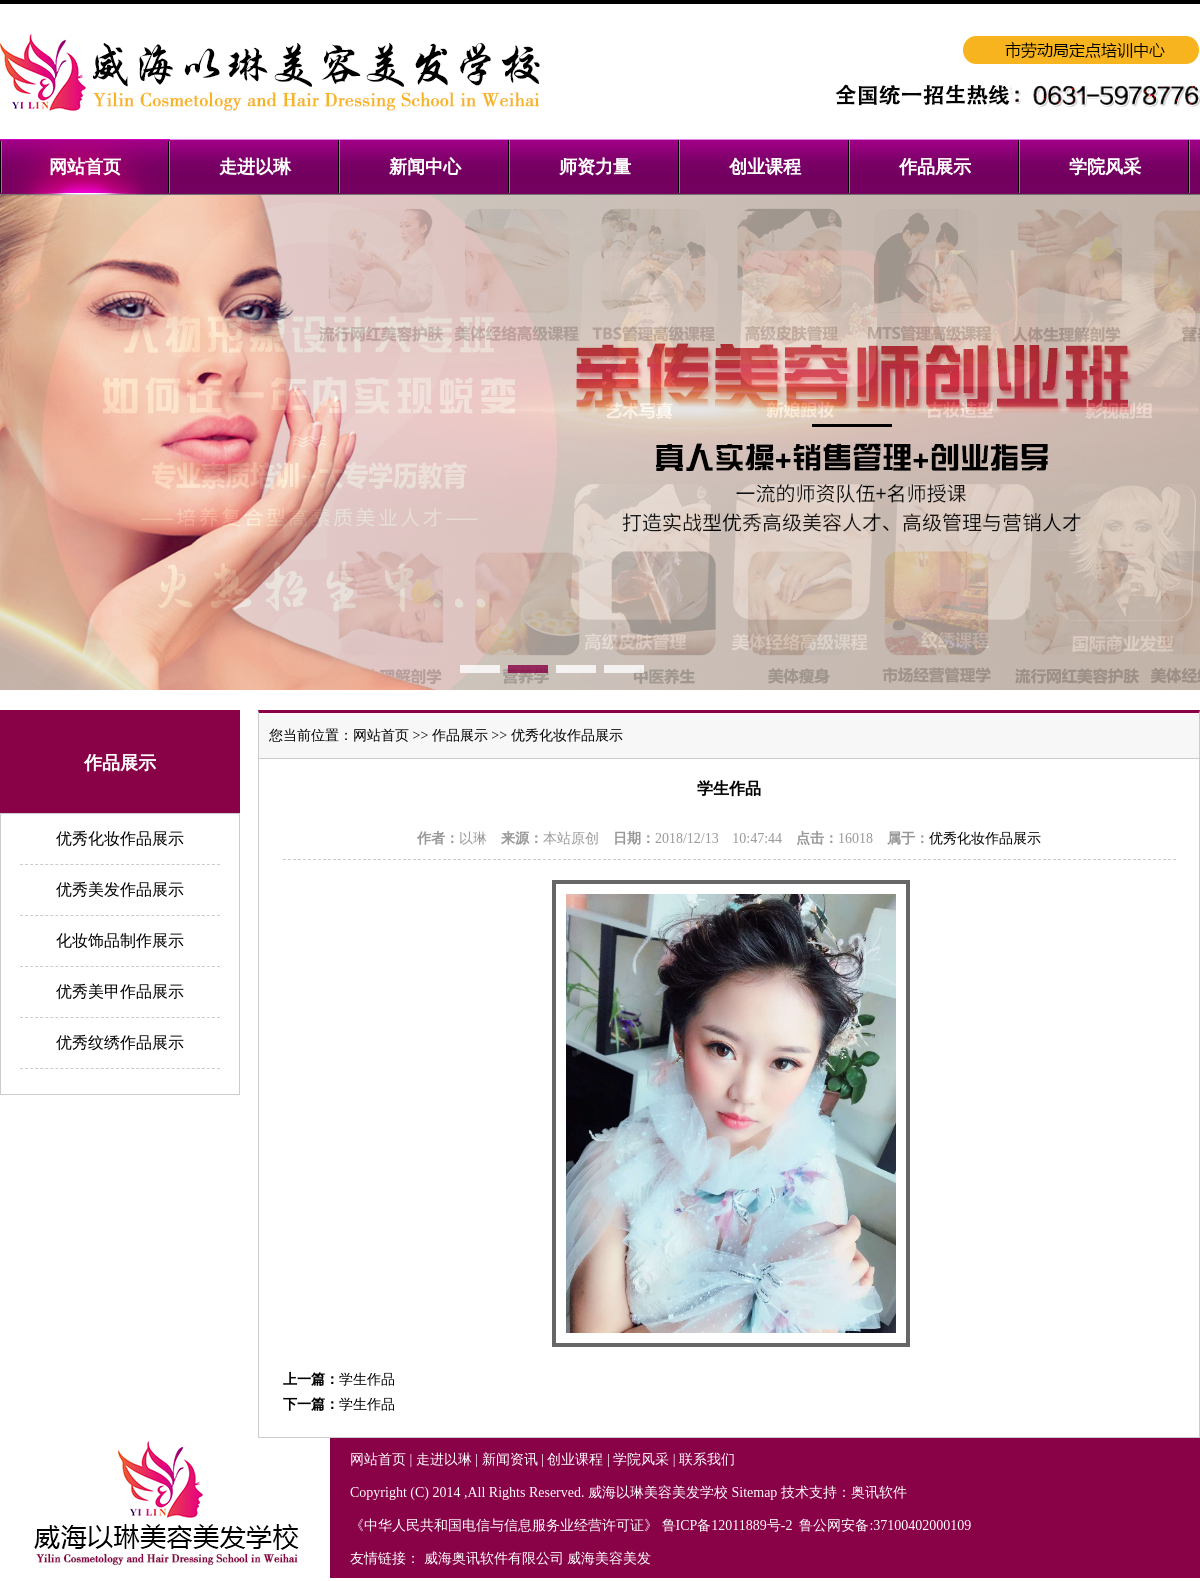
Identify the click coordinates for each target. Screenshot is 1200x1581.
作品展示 (460, 735)
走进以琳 (444, 1459)
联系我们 (707, 1459)
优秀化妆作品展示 (120, 838)
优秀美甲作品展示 (120, 991)
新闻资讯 (510, 1459)
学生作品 (367, 1379)
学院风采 (641, 1459)
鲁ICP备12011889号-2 (729, 1525)
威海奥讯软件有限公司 (494, 1558)
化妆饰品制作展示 (120, 940)
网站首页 (381, 735)
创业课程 (575, 1459)
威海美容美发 (609, 1558)
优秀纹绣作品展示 (120, 1042)
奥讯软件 (879, 1492)
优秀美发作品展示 (120, 889)
